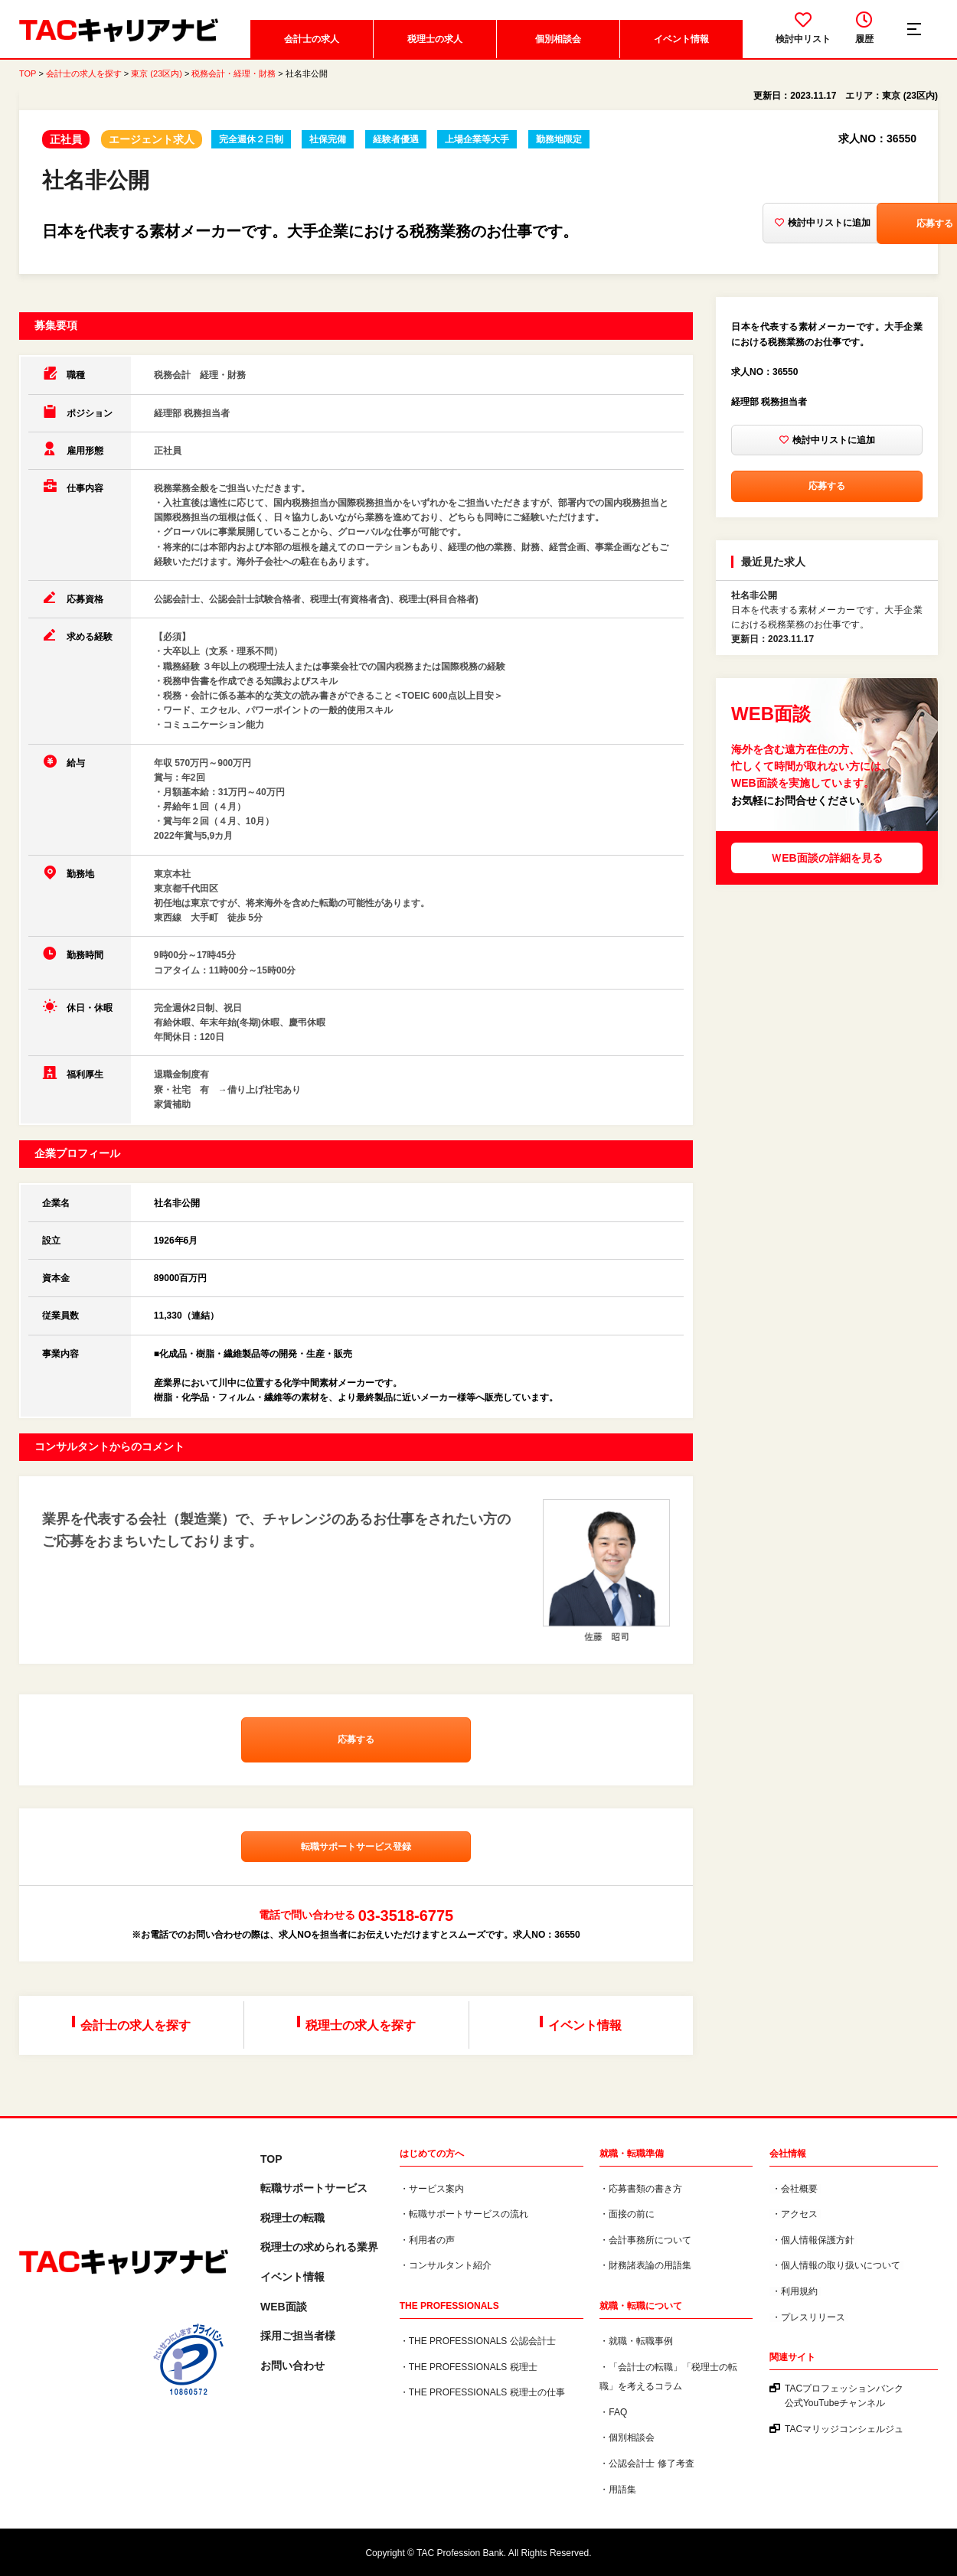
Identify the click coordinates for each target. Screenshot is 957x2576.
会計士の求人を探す (84, 77)
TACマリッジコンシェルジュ (844, 2429)
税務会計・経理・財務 (233, 77)
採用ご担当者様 (297, 2336)
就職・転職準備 (631, 2153)
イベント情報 (680, 42)
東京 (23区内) (156, 77)
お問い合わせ (292, 2365)
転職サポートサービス (313, 2189)
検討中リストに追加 (718, 227)
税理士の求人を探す (361, 2028)
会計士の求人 (310, 42)
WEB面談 (283, 2306)
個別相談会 (557, 42)
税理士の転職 (292, 2218)
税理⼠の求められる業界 (319, 2248)
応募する (855, 226)
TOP (27, 77)
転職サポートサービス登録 (356, 1852)
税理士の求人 (434, 42)
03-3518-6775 (406, 1920)
